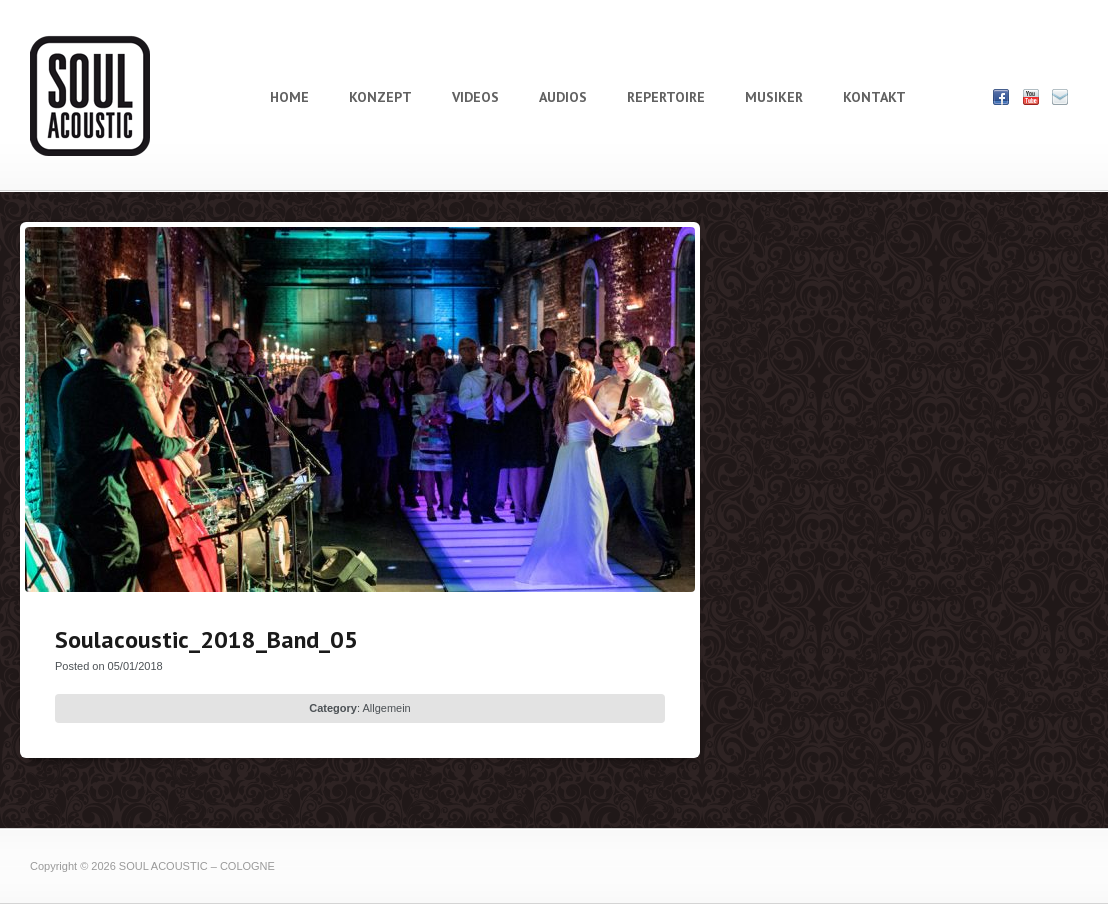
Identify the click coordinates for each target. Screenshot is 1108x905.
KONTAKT (874, 97)
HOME (289, 97)
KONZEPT (380, 97)
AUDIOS (563, 97)
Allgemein (386, 708)
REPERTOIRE (666, 97)
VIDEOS (475, 97)
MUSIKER (774, 97)
